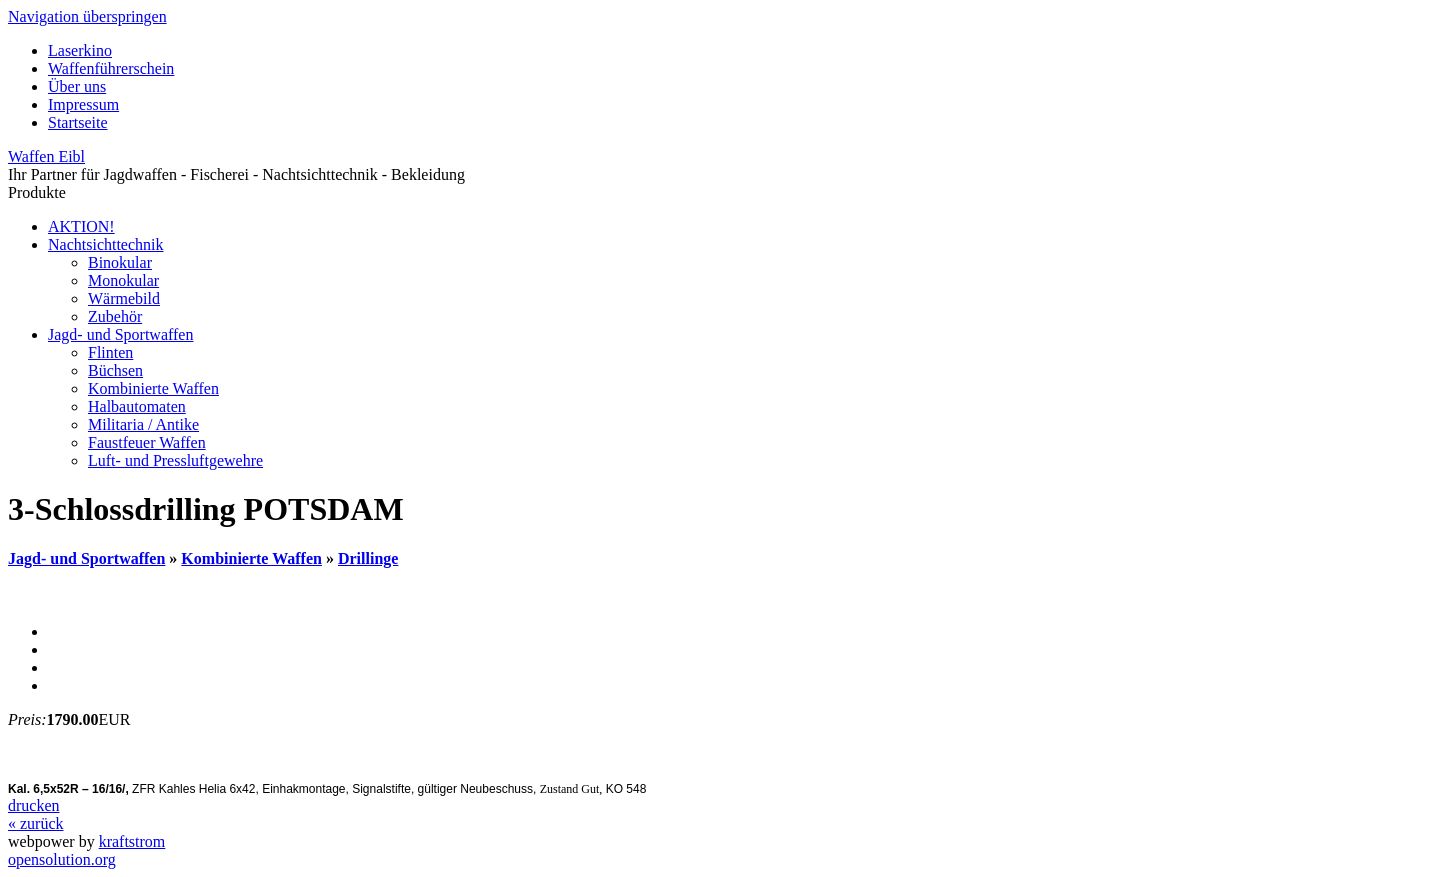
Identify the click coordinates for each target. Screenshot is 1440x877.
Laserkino (80, 50)
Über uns (77, 86)
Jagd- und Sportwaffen (120, 334)
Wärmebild (124, 298)
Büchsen (115, 370)
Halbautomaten (137, 406)
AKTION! (81, 226)
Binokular (120, 262)
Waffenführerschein (111, 68)
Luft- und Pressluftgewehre (175, 460)
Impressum (83, 104)
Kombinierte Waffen (153, 388)
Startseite (78, 122)
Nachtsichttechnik (106, 244)
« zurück (36, 823)
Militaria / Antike (143, 424)
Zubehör (115, 316)
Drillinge (368, 558)
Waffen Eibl (46, 156)
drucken (34, 805)
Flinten (110, 352)
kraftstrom (132, 841)
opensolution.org (62, 859)
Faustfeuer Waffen (147, 442)
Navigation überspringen (87, 16)
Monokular (123, 280)
